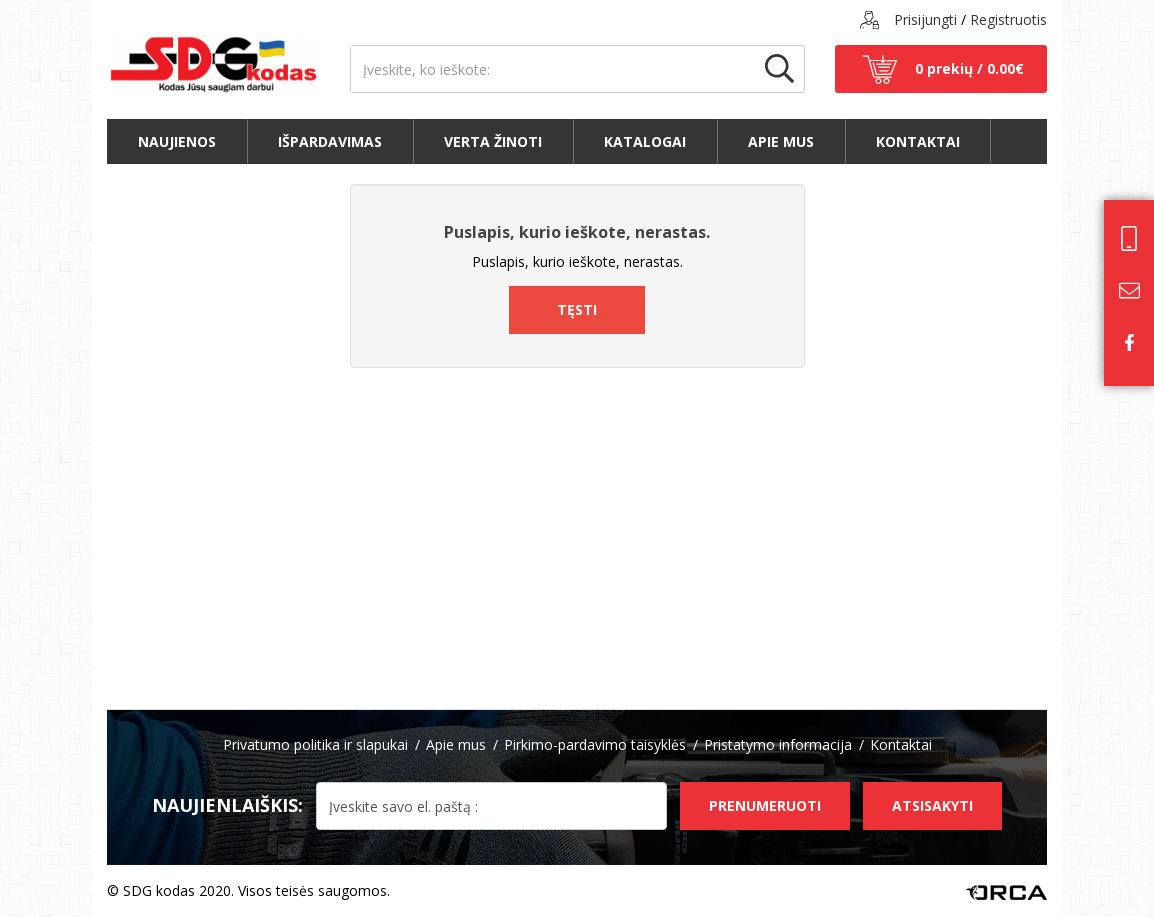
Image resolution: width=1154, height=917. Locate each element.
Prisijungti (925, 19)
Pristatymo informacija (778, 744)
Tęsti (577, 309)
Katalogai (645, 141)
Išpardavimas (330, 141)
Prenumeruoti (765, 805)
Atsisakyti (932, 805)
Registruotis (1008, 19)
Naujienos (177, 141)
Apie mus (781, 141)
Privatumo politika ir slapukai (315, 744)
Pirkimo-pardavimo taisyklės (595, 744)
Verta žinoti (493, 141)
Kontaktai (918, 141)
